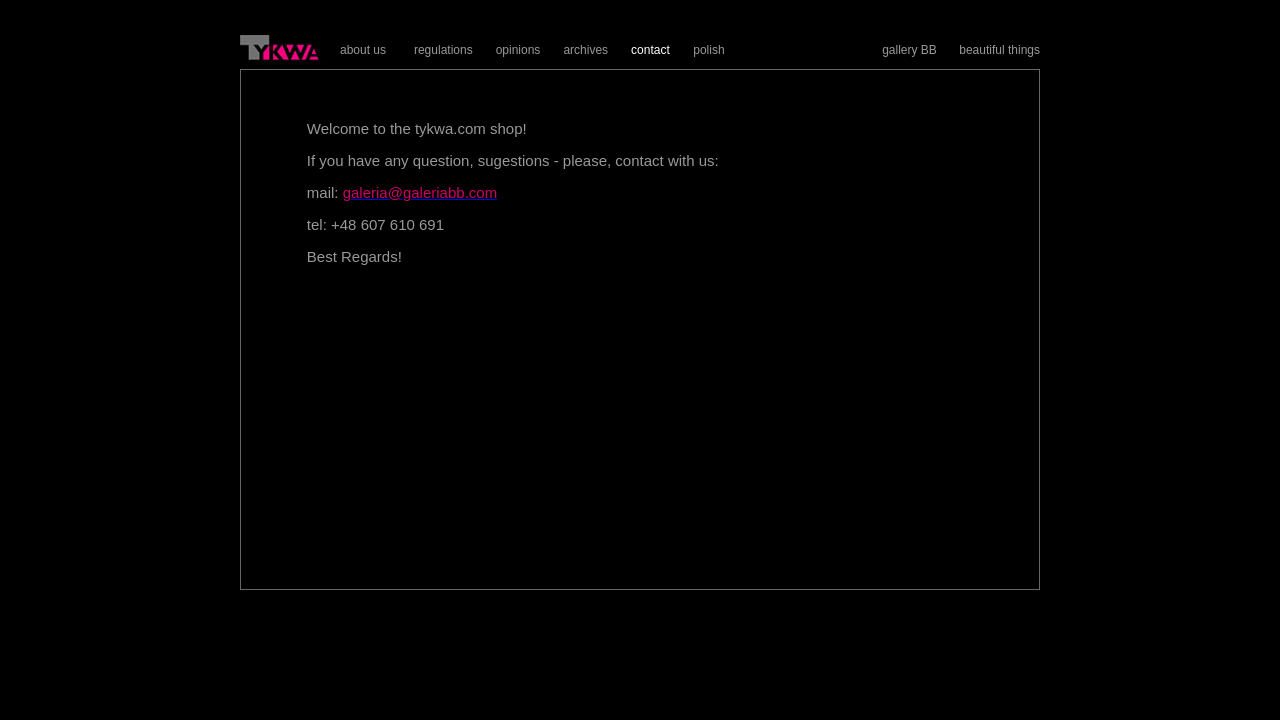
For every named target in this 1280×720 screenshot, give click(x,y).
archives (585, 50)
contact (650, 50)
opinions (518, 50)
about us (363, 50)
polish (708, 50)
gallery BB (909, 50)
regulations (443, 50)
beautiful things (999, 50)
